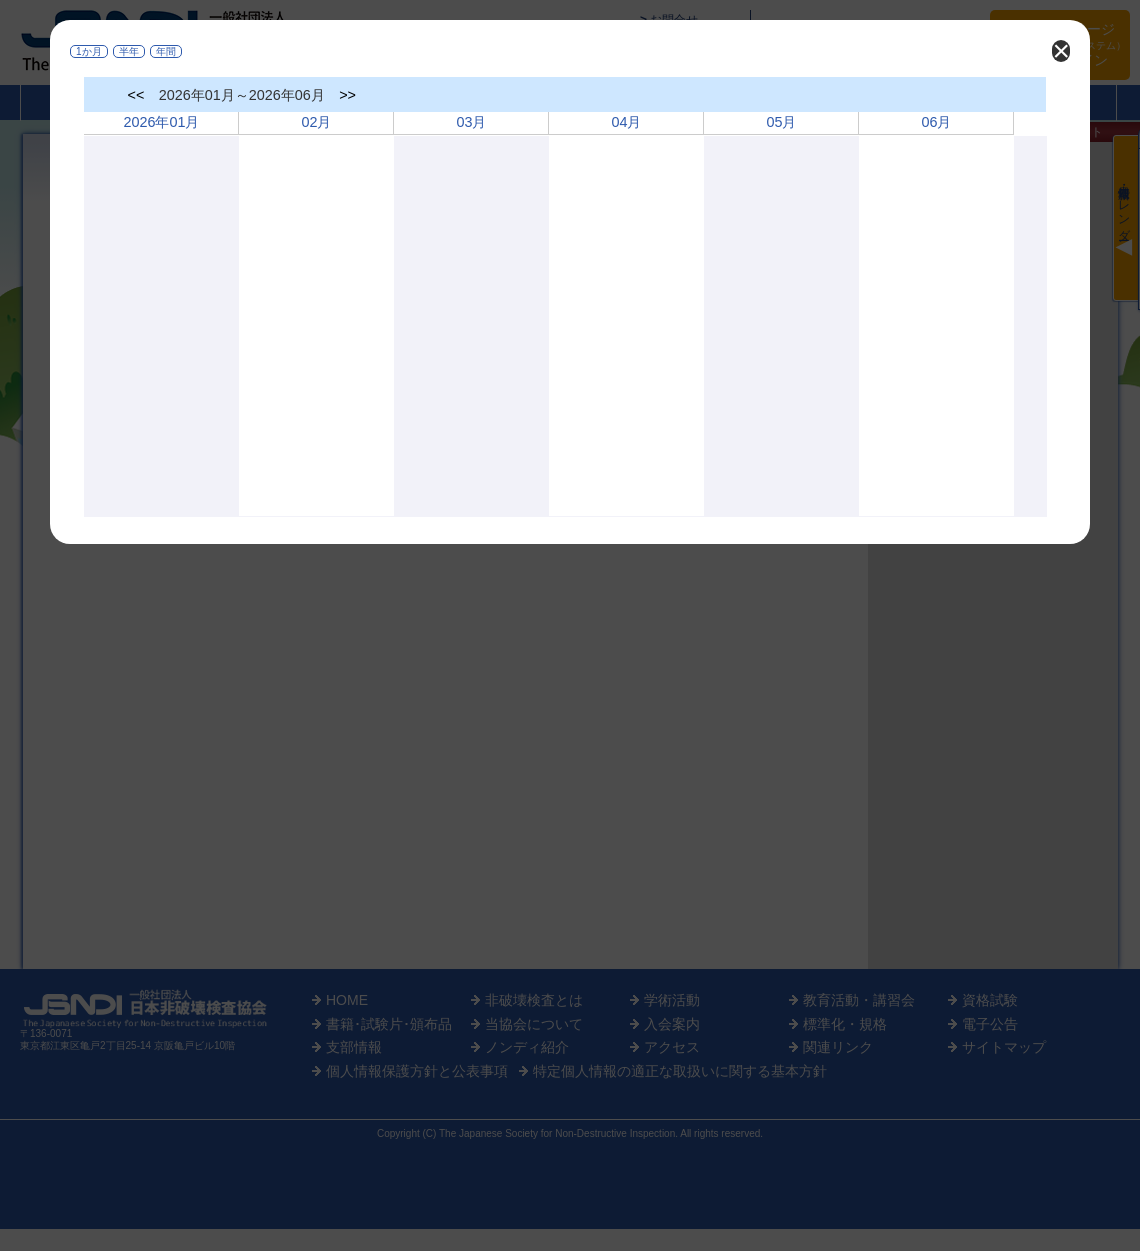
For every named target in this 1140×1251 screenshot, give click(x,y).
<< (136, 95)
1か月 (89, 51)
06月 (936, 122)
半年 (129, 51)
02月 (316, 122)
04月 (626, 122)
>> (347, 95)
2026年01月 (161, 122)
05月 (781, 122)
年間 (166, 51)
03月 (471, 122)
